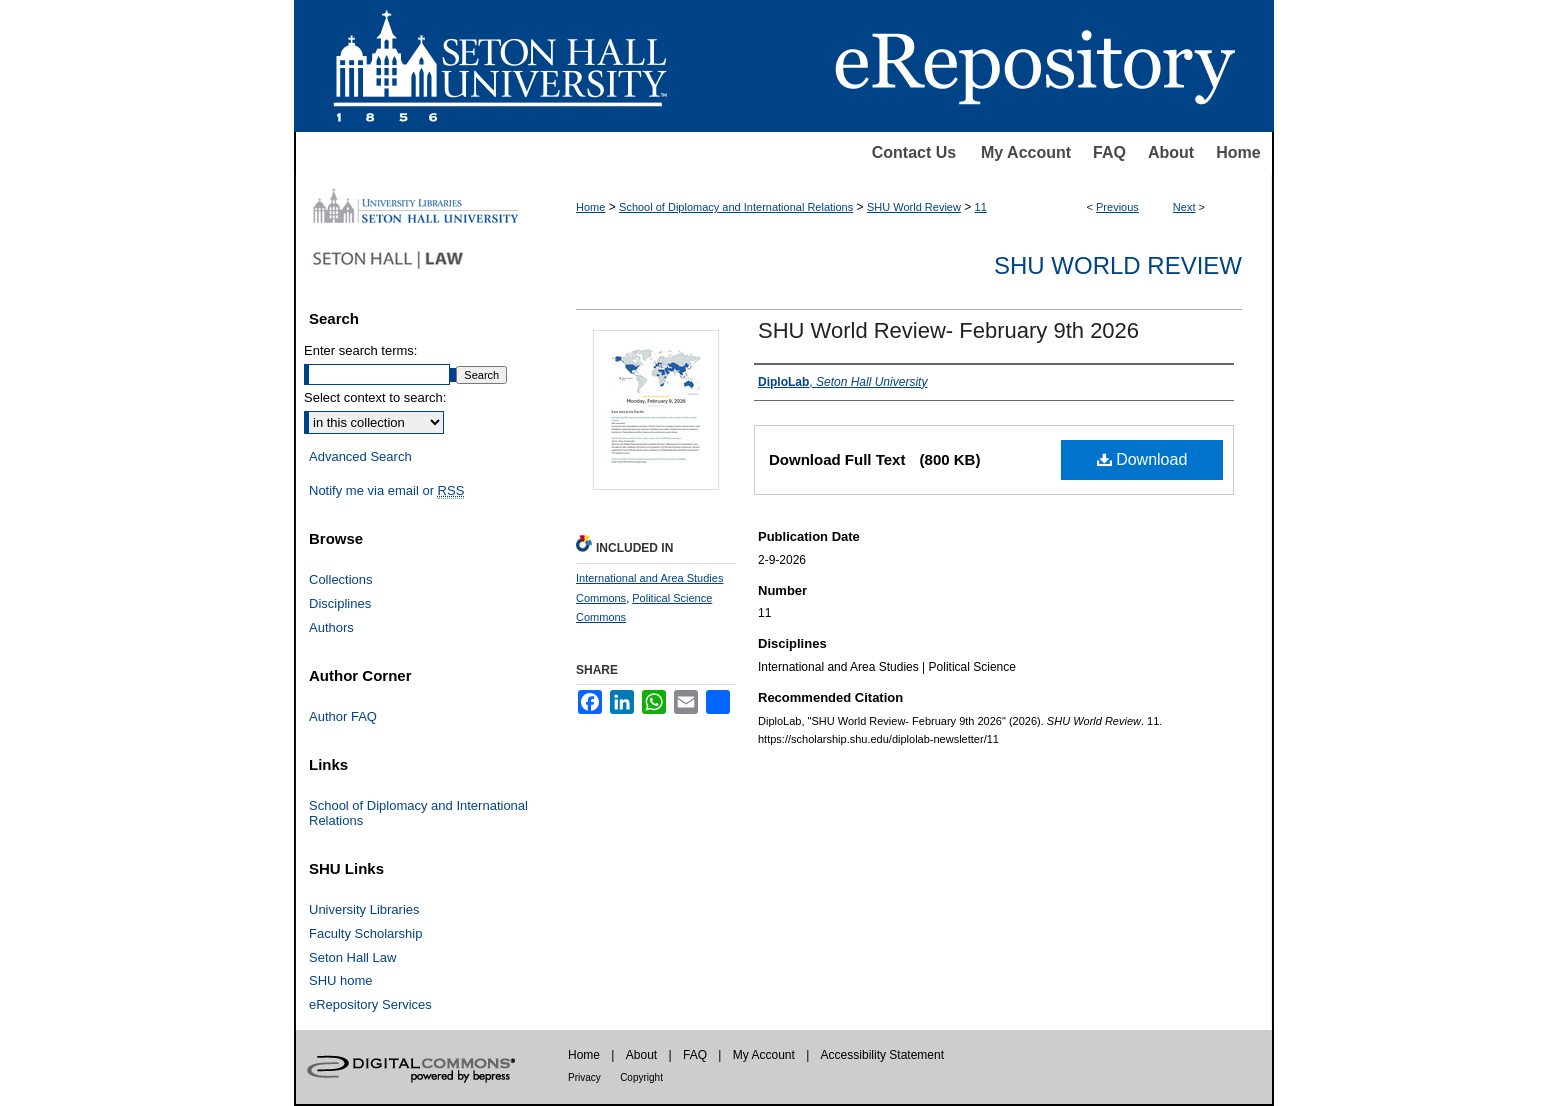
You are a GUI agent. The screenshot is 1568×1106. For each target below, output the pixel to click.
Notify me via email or (386, 491)
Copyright (641, 1077)
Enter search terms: (360, 350)
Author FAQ (343, 716)
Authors (331, 627)
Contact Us (914, 152)
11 (981, 207)
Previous (1117, 207)
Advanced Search (360, 456)
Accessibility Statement (882, 1055)
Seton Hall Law (352, 957)
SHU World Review (914, 207)
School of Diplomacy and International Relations (736, 207)
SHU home (341, 980)
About (1171, 152)
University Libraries (364, 909)
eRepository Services (370, 1004)
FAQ (1109, 152)
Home (1238, 152)
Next (1184, 207)
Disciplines (340, 603)
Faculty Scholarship (365, 933)
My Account (1026, 152)
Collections (341, 579)
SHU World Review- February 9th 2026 (948, 330)
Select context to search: (375, 397)
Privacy (584, 1077)
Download (1142, 459)
